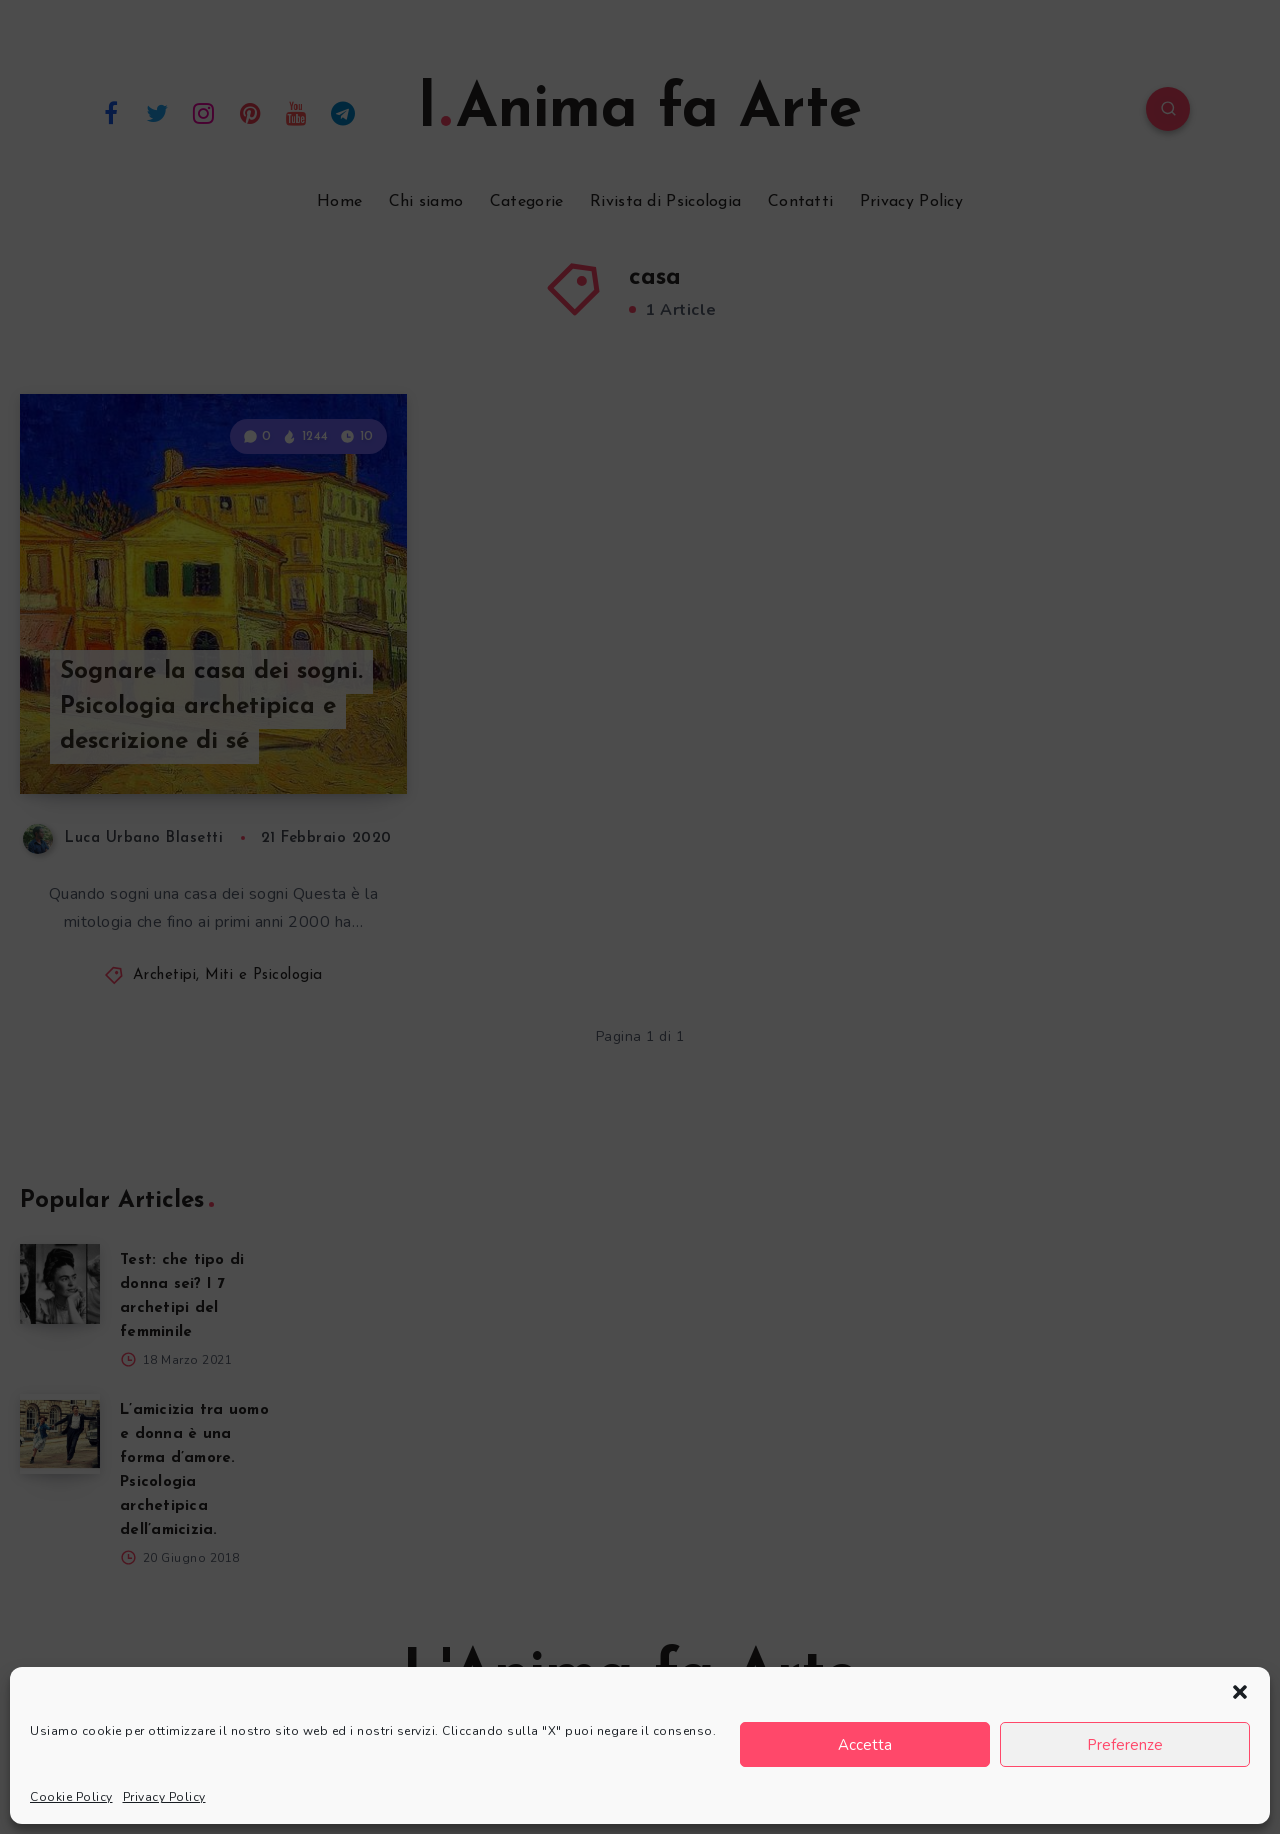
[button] (1240, 1692)
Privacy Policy (164, 1797)
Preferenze (1125, 1745)
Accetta (865, 1745)
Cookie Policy (71, 1797)
